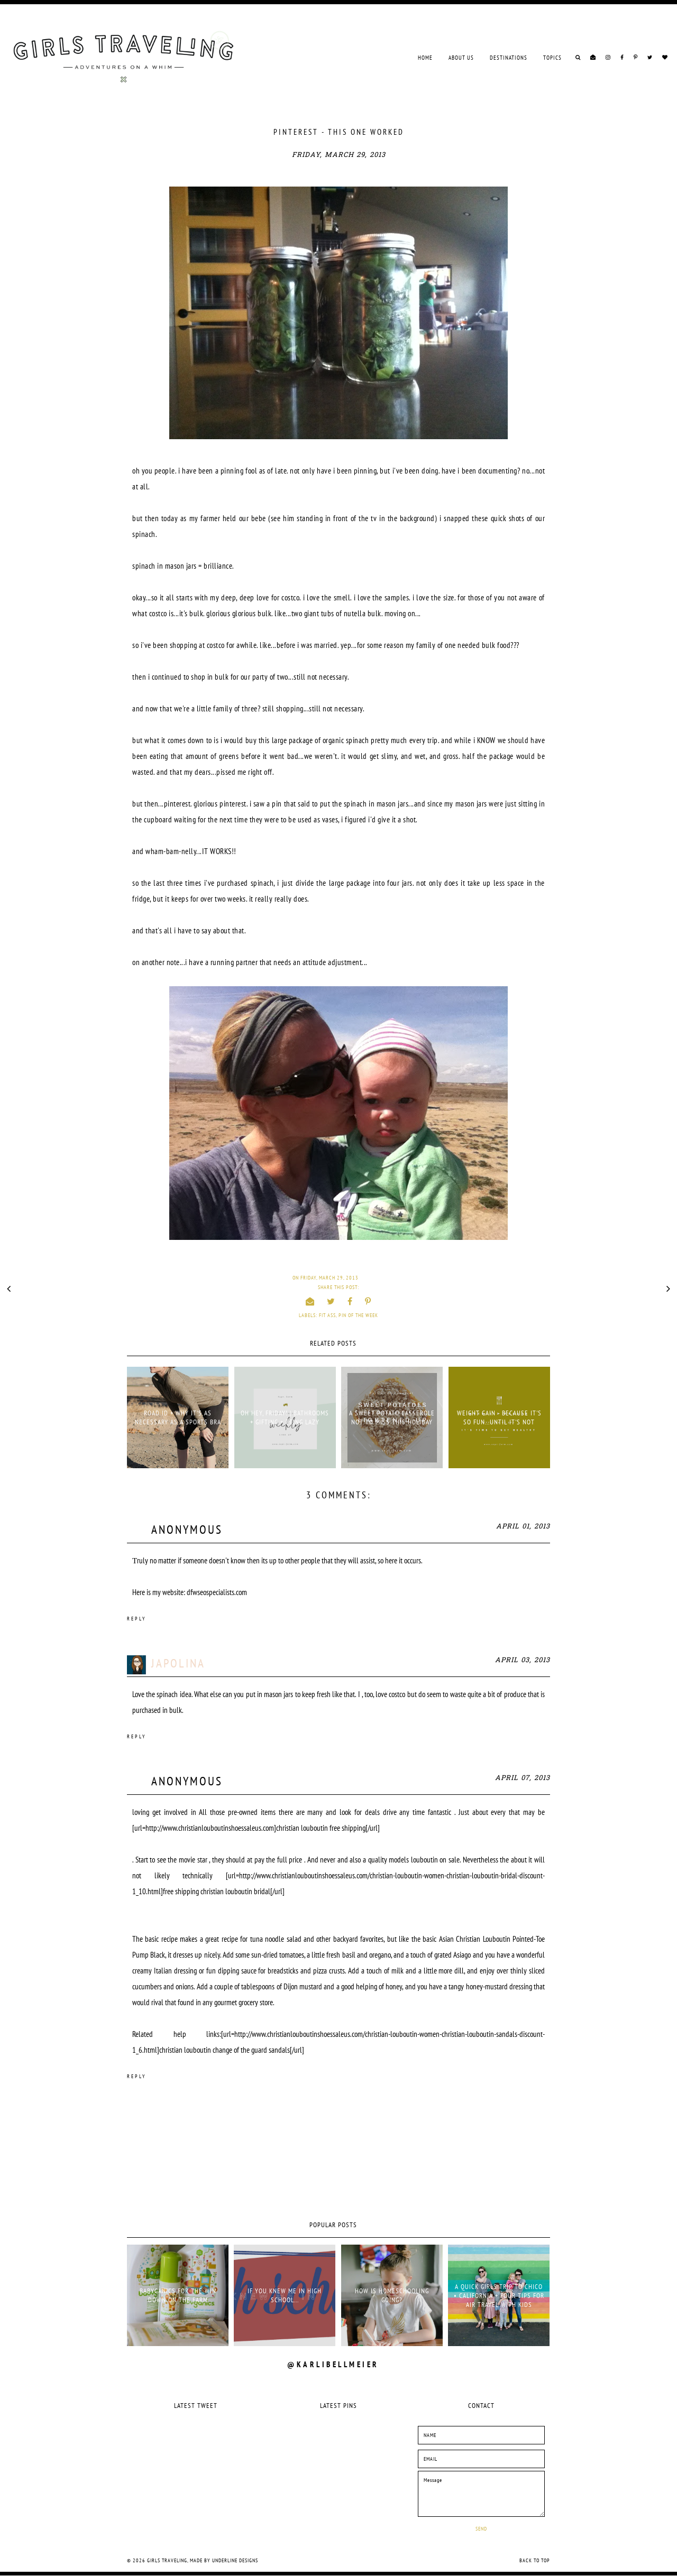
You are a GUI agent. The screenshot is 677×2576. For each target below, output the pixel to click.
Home (425, 57)
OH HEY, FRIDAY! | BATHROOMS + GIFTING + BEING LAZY (285, 1417)
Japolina (178, 1663)
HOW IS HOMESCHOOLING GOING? (392, 2295)
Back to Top (534, 2560)
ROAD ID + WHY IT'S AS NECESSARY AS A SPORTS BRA (178, 1417)
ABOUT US (461, 57)
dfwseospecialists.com (217, 1592)
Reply (137, 1618)
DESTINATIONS (508, 57)
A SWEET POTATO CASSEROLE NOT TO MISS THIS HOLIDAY (392, 1417)
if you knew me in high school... (285, 2295)
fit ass (327, 1315)
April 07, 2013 (522, 1778)
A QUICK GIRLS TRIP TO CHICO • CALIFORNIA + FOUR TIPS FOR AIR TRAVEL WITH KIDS (499, 2295)
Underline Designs (235, 2560)
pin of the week (358, 1315)
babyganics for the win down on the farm (178, 2295)
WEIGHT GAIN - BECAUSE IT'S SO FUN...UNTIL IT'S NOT (499, 1417)
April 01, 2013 (523, 1527)
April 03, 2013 (522, 1660)
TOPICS (552, 57)
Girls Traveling (167, 2560)
